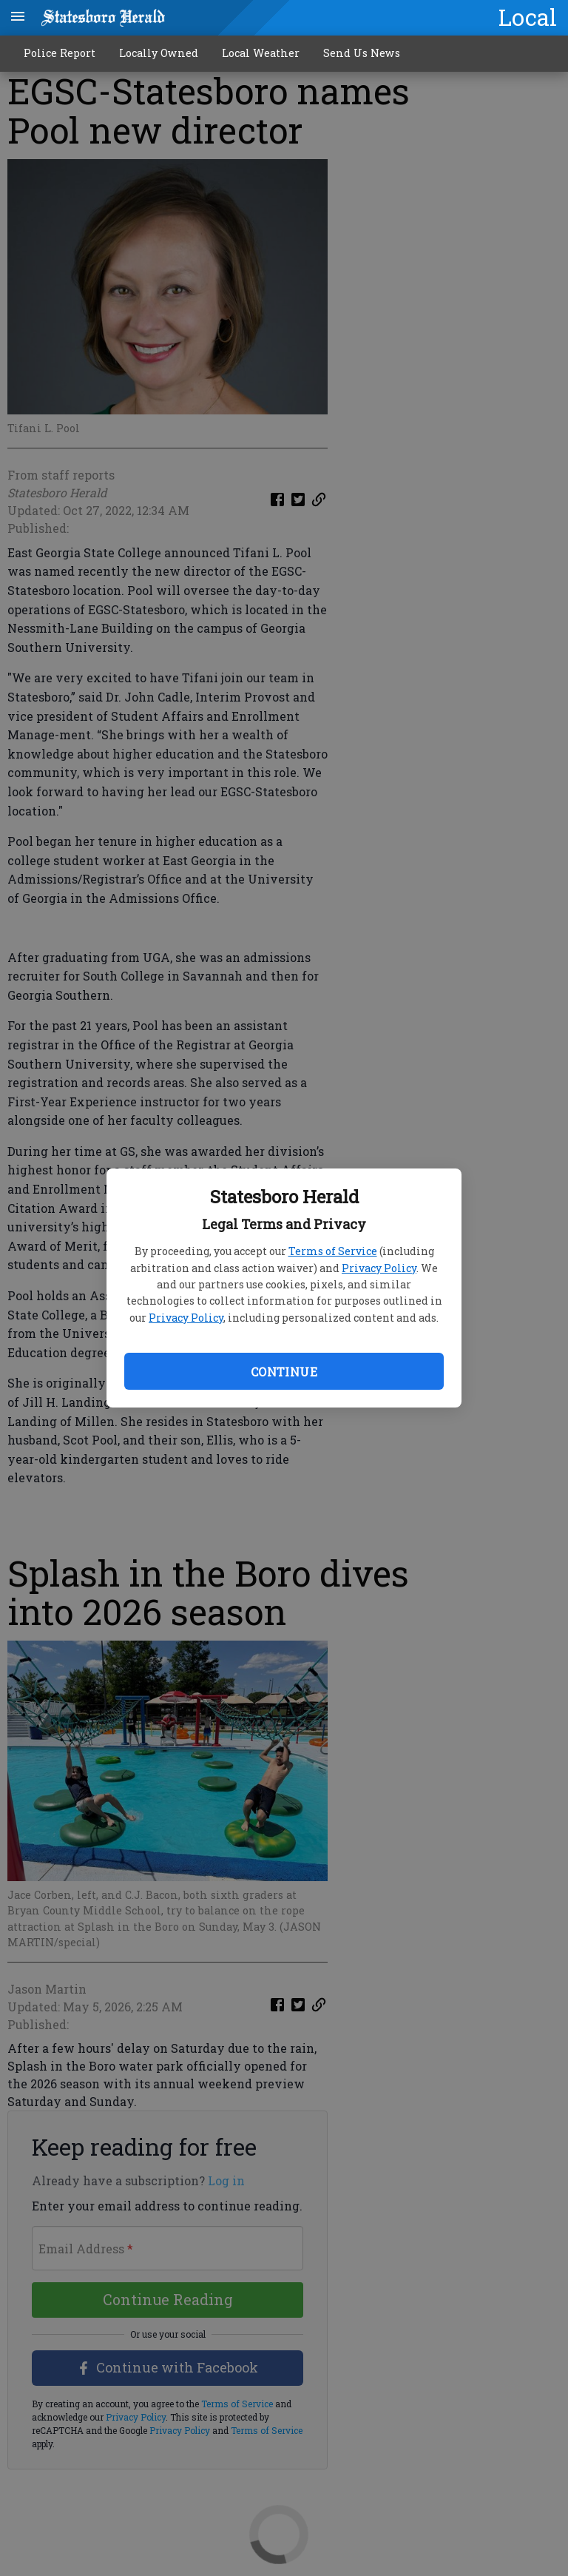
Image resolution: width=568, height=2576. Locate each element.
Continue (284, 1371)
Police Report (59, 53)
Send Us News (361, 53)
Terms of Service (332, 1251)
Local (527, 17)
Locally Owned (158, 53)
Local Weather (261, 53)
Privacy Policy (379, 1268)
